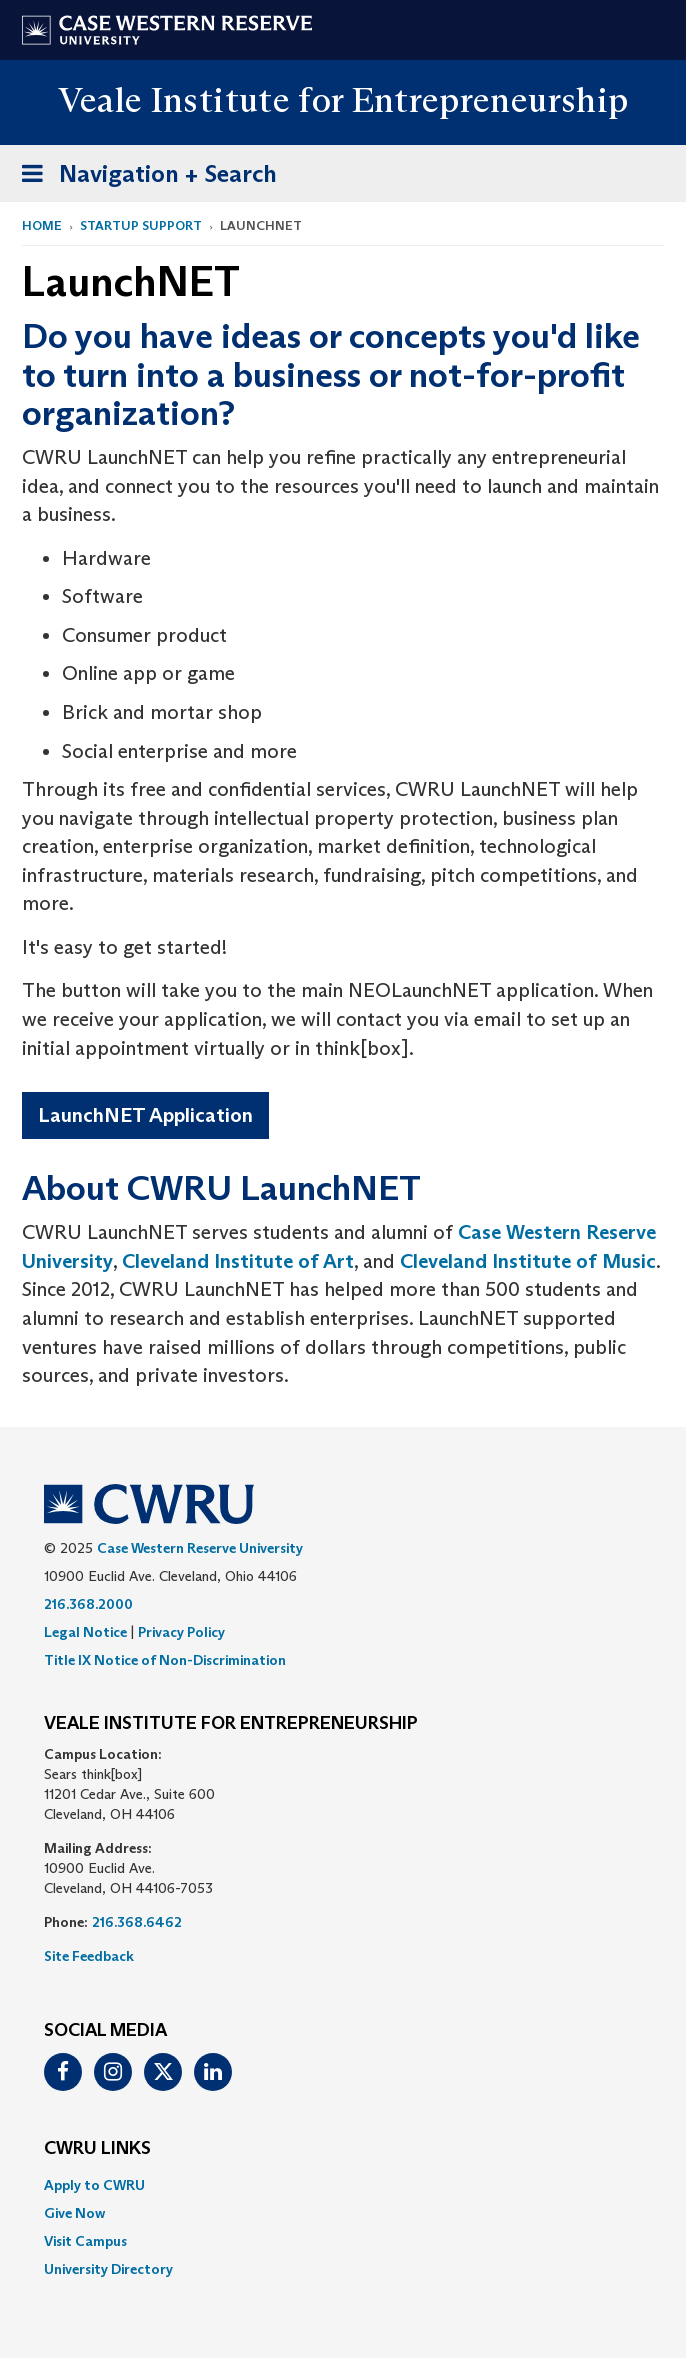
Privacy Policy (181, 1632)
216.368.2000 (88, 1604)
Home (42, 225)
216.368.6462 (137, 1922)
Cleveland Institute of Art (238, 1261)
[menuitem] (343, 2185)
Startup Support (141, 225)
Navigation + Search (143, 177)
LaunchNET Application (145, 1115)
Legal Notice (85, 1632)
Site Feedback (89, 1956)
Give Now (74, 2213)
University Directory (108, 2269)
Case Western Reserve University (200, 1548)
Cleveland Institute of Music (528, 1261)
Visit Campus (85, 2241)
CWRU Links (97, 2149)
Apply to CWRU (94, 2185)
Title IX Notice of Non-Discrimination (165, 1660)
